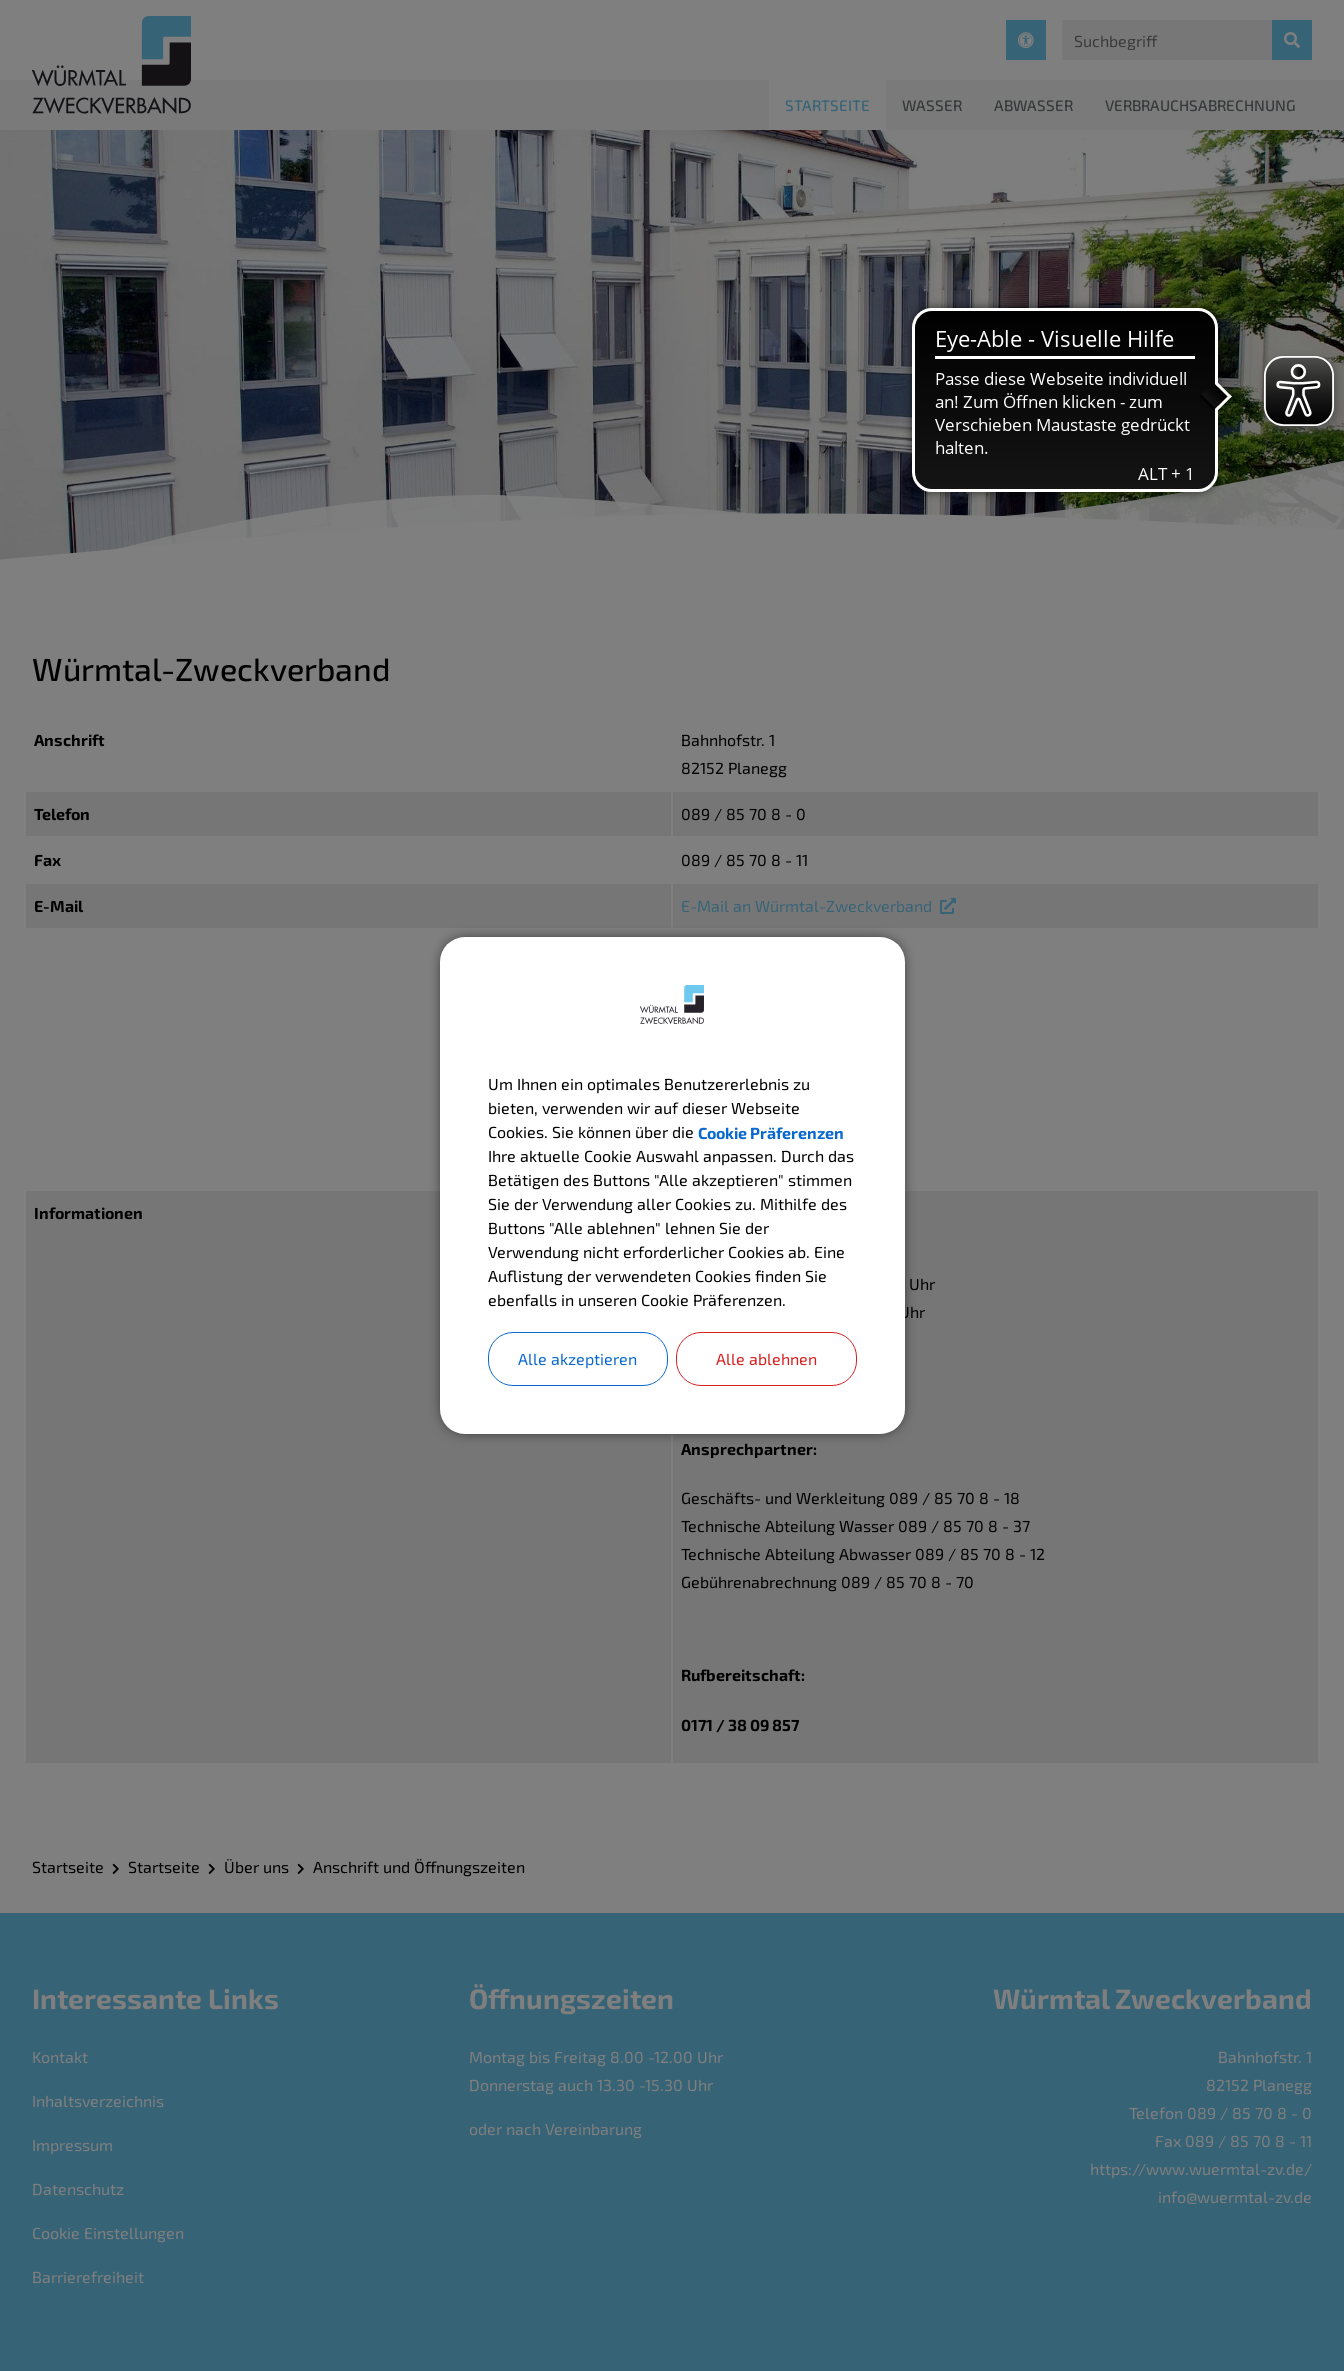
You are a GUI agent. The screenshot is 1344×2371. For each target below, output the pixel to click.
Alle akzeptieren (577, 1358)
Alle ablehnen (766, 1358)
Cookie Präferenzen (771, 1131)
